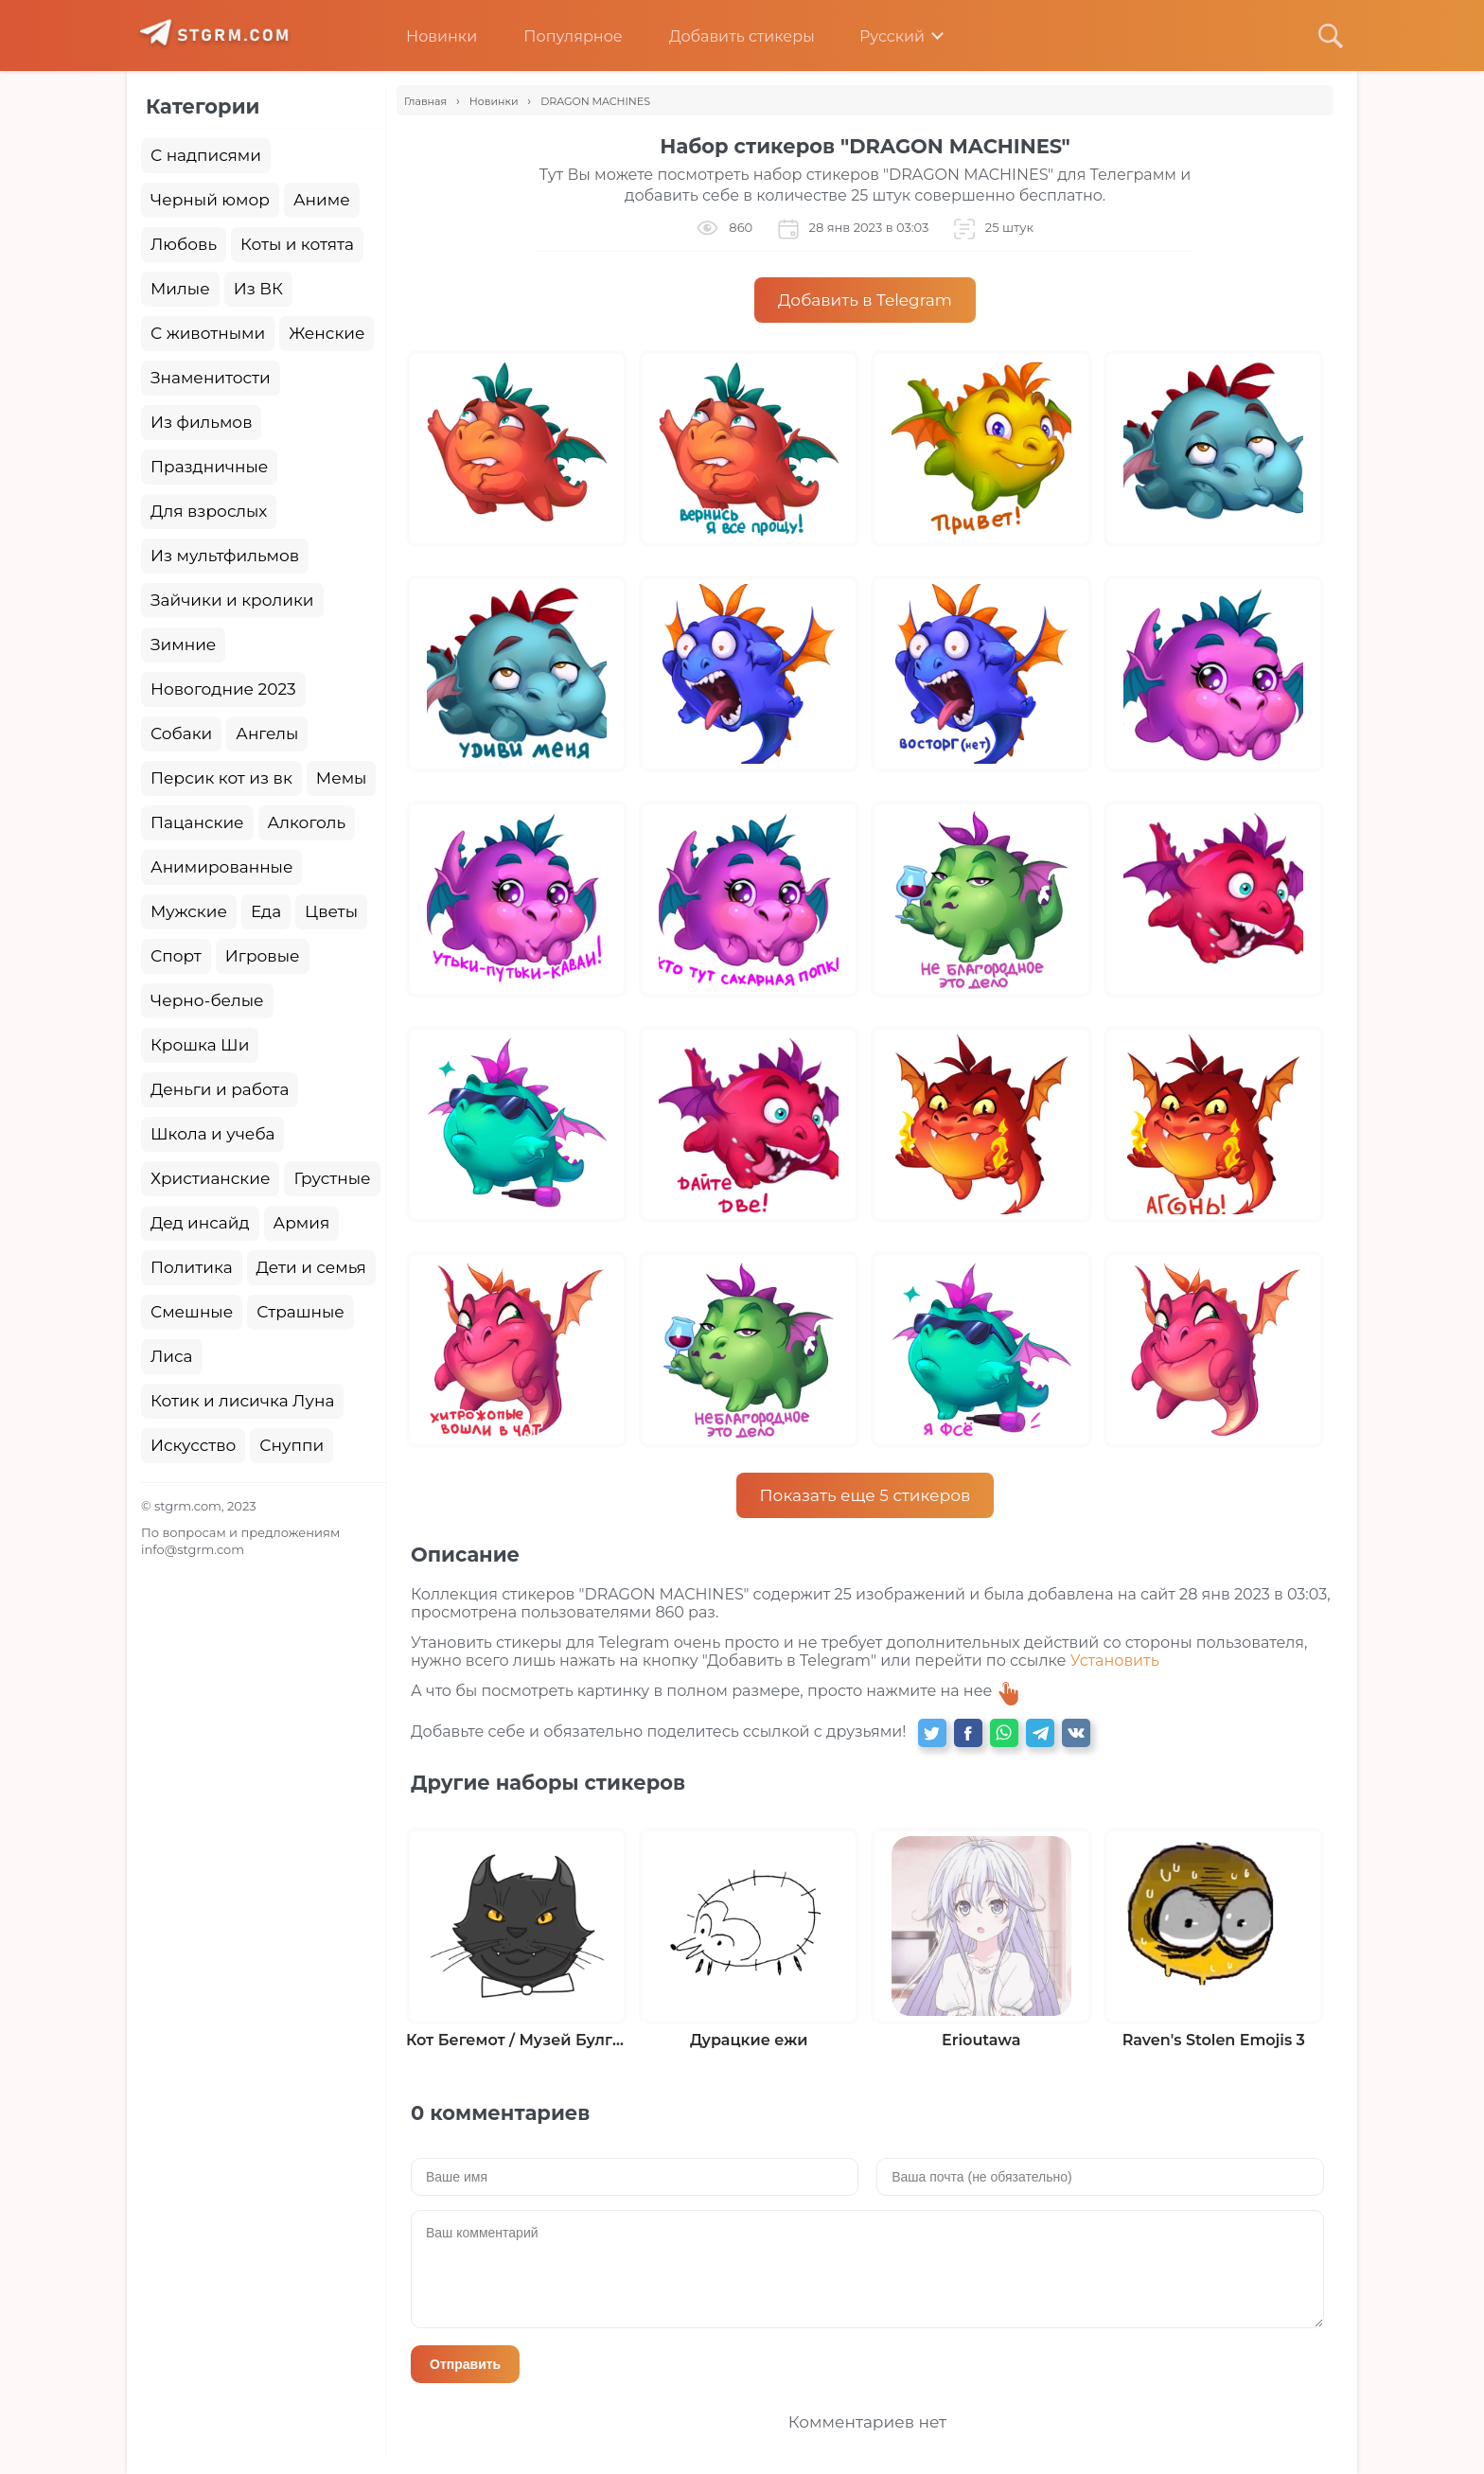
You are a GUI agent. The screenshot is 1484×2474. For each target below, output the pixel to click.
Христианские (210, 1178)
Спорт (176, 955)
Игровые (262, 955)
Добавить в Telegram (865, 300)
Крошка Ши (199, 1044)
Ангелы (267, 733)
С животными (207, 333)
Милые (180, 288)
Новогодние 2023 (223, 689)
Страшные (300, 1311)
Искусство (193, 1445)
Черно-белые (207, 1000)
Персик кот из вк (221, 778)
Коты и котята (297, 244)
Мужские (188, 911)
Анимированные (221, 866)
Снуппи (291, 1445)
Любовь (183, 244)
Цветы (331, 911)
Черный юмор (210, 199)
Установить (1114, 1661)
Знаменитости (210, 377)
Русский (879, 36)
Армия (302, 1222)
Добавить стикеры (728, 36)
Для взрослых (208, 511)
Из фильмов (201, 422)
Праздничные (209, 466)
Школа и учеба (212, 1133)
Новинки (427, 36)
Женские (326, 333)
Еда (266, 911)
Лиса (171, 1356)
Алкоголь (307, 822)
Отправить (465, 2364)
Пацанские (197, 822)
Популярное (558, 36)
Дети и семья (311, 1267)
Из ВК (258, 288)
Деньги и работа (219, 1089)
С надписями (205, 155)
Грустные (331, 1178)
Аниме (321, 199)
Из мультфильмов (224, 555)
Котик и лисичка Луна (242, 1400)
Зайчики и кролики (232, 600)
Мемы (341, 778)
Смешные (191, 1311)
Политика (191, 1267)
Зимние (183, 644)
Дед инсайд (200, 1222)
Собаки (181, 733)
